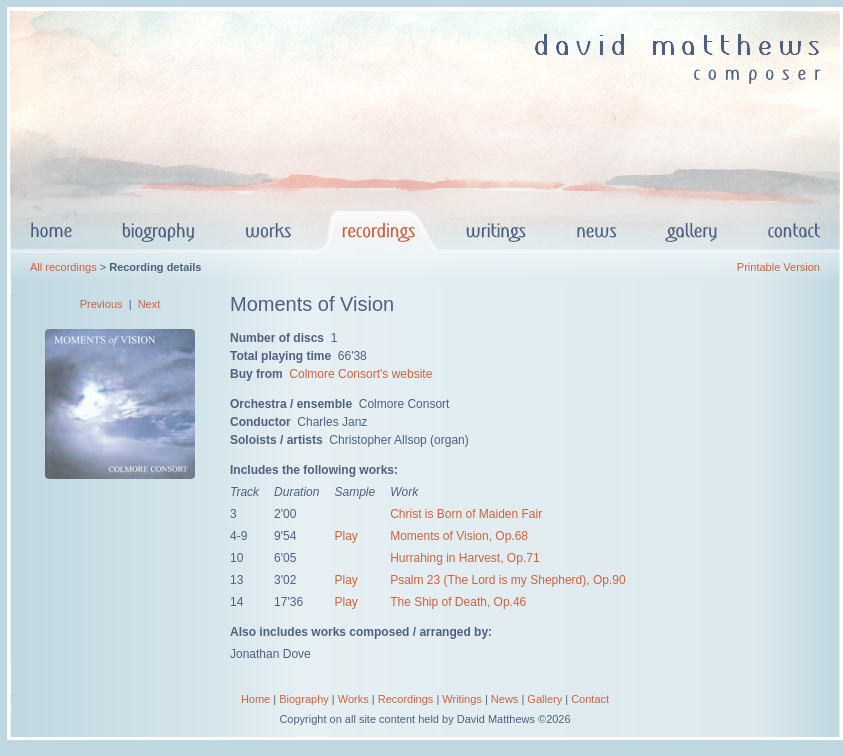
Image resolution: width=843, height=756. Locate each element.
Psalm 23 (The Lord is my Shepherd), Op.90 (507, 580)
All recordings (63, 267)
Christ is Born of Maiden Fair (466, 514)
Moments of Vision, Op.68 (459, 536)
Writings (462, 699)
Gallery (544, 699)
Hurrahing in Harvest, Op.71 (464, 558)
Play (345, 536)
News (505, 699)
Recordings (406, 699)
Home (255, 699)
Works (353, 699)
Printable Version (778, 267)
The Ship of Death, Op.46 (458, 602)
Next (149, 304)
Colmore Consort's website (360, 374)
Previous (101, 304)
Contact (590, 699)
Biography (304, 699)
